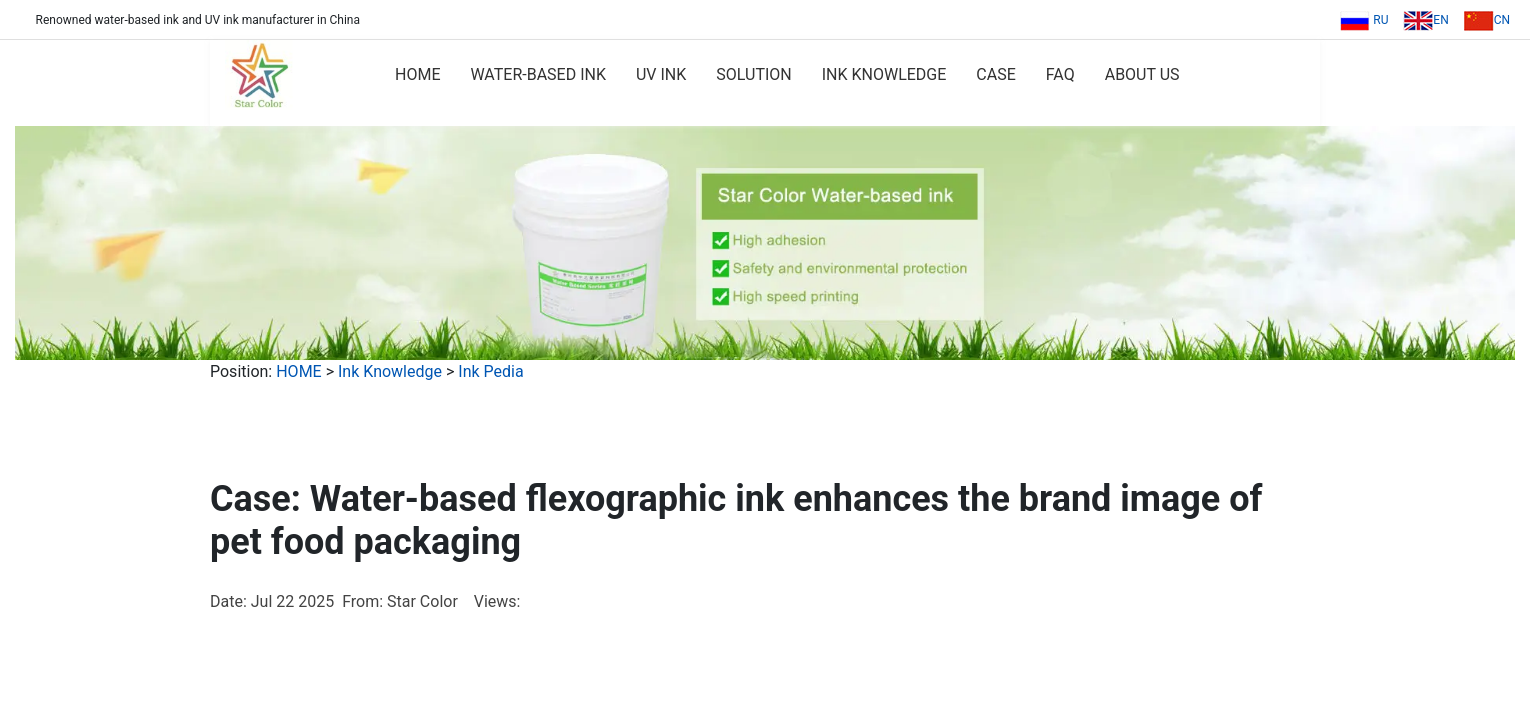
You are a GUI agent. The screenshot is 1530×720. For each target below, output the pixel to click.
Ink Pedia (490, 371)
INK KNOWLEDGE (884, 74)
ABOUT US (1142, 74)
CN (1487, 20)
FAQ (1060, 74)
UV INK (661, 74)
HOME (417, 74)
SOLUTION (753, 74)
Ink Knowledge (390, 371)
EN (1425, 20)
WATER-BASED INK (537, 74)
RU (1364, 20)
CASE (995, 74)
